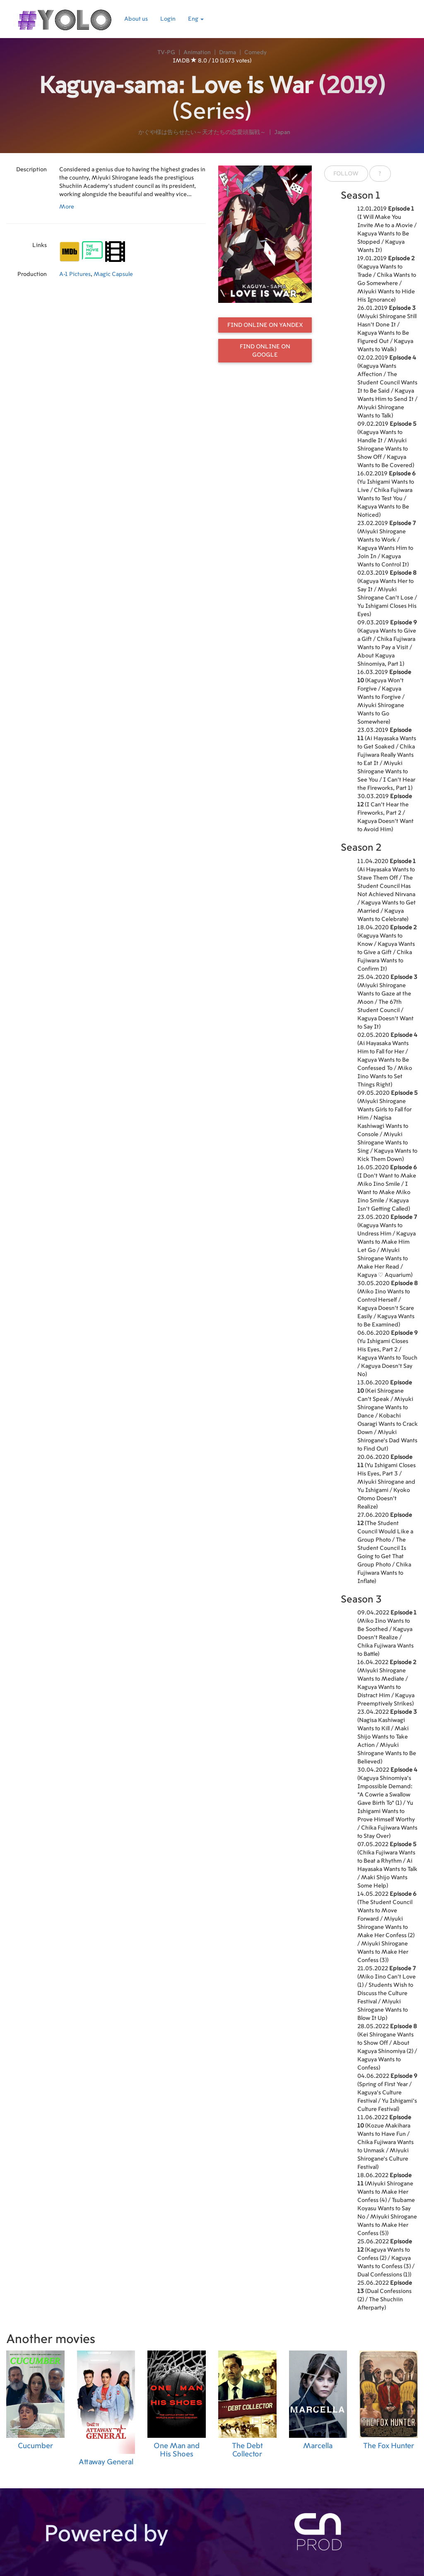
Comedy (255, 52)
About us (136, 19)
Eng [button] (196, 19)
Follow (346, 174)
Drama (227, 52)
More (66, 207)
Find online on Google (265, 351)
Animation (197, 52)
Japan (282, 132)
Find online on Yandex (265, 325)
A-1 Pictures (75, 274)
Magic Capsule (113, 274)
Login (168, 19)
